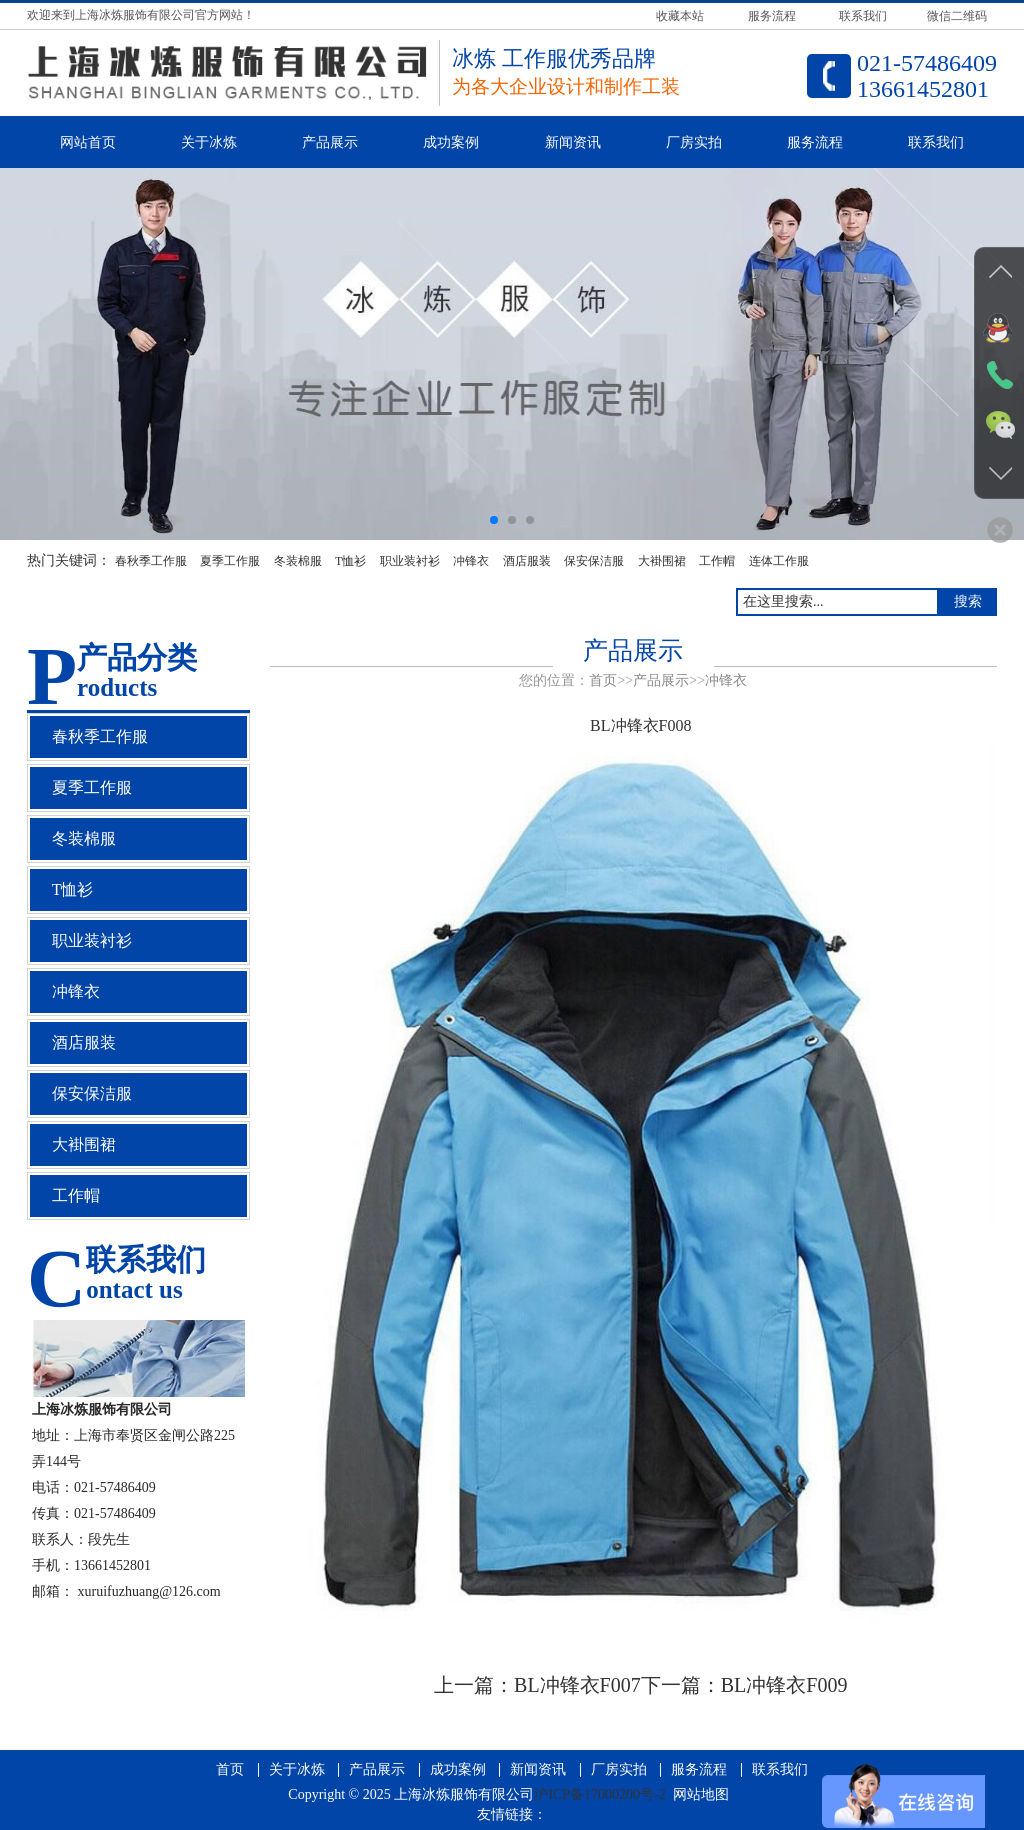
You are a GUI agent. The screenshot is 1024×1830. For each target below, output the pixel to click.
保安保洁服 (594, 561)
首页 (603, 680)
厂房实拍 (694, 142)
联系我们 (936, 142)
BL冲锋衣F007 (577, 1685)
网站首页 (88, 142)
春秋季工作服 (151, 561)
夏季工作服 (230, 561)
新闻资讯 (573, 142)
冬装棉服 (298, 561)
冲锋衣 (471, 561)
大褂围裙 (662, 561)
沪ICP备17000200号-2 (599, 1794)
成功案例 (451, 142)
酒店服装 (527, 561)
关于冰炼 (209, 142)
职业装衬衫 (410, 561)
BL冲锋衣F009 (784, 1685)
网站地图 (701, 1794)
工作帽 (717, 561)
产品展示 (330, 142)
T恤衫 (350, 561)
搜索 (968, 601)
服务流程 (815, 142)
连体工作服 (779, 561)
